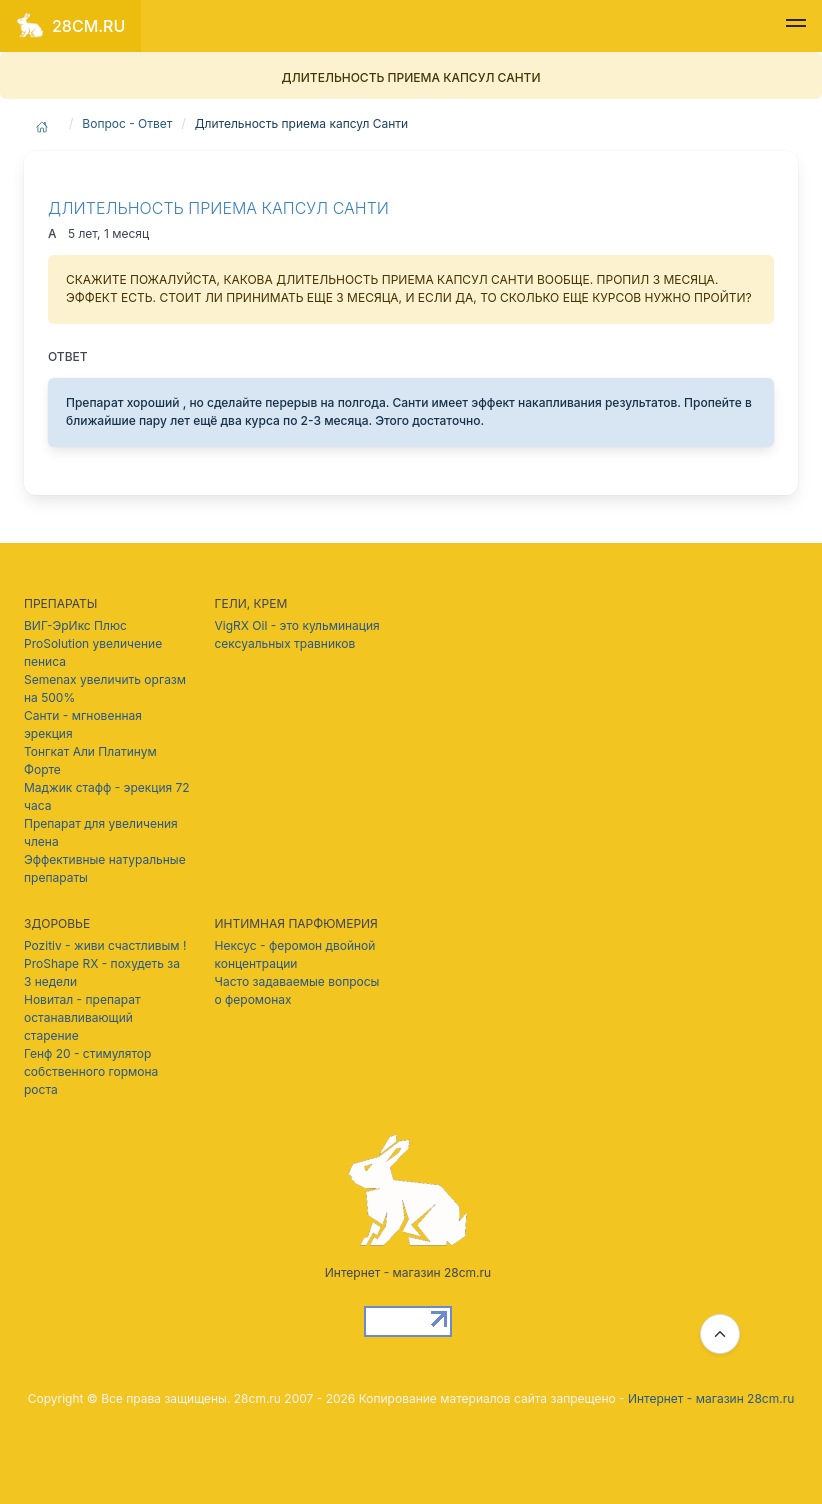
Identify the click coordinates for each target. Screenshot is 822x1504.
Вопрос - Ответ (127, 123)
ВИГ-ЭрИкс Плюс (75, 625)
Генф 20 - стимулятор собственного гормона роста (91, 1071)
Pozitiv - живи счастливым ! (105, 945)
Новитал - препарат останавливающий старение (82, 1017)
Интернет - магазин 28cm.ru (711, 1398)
